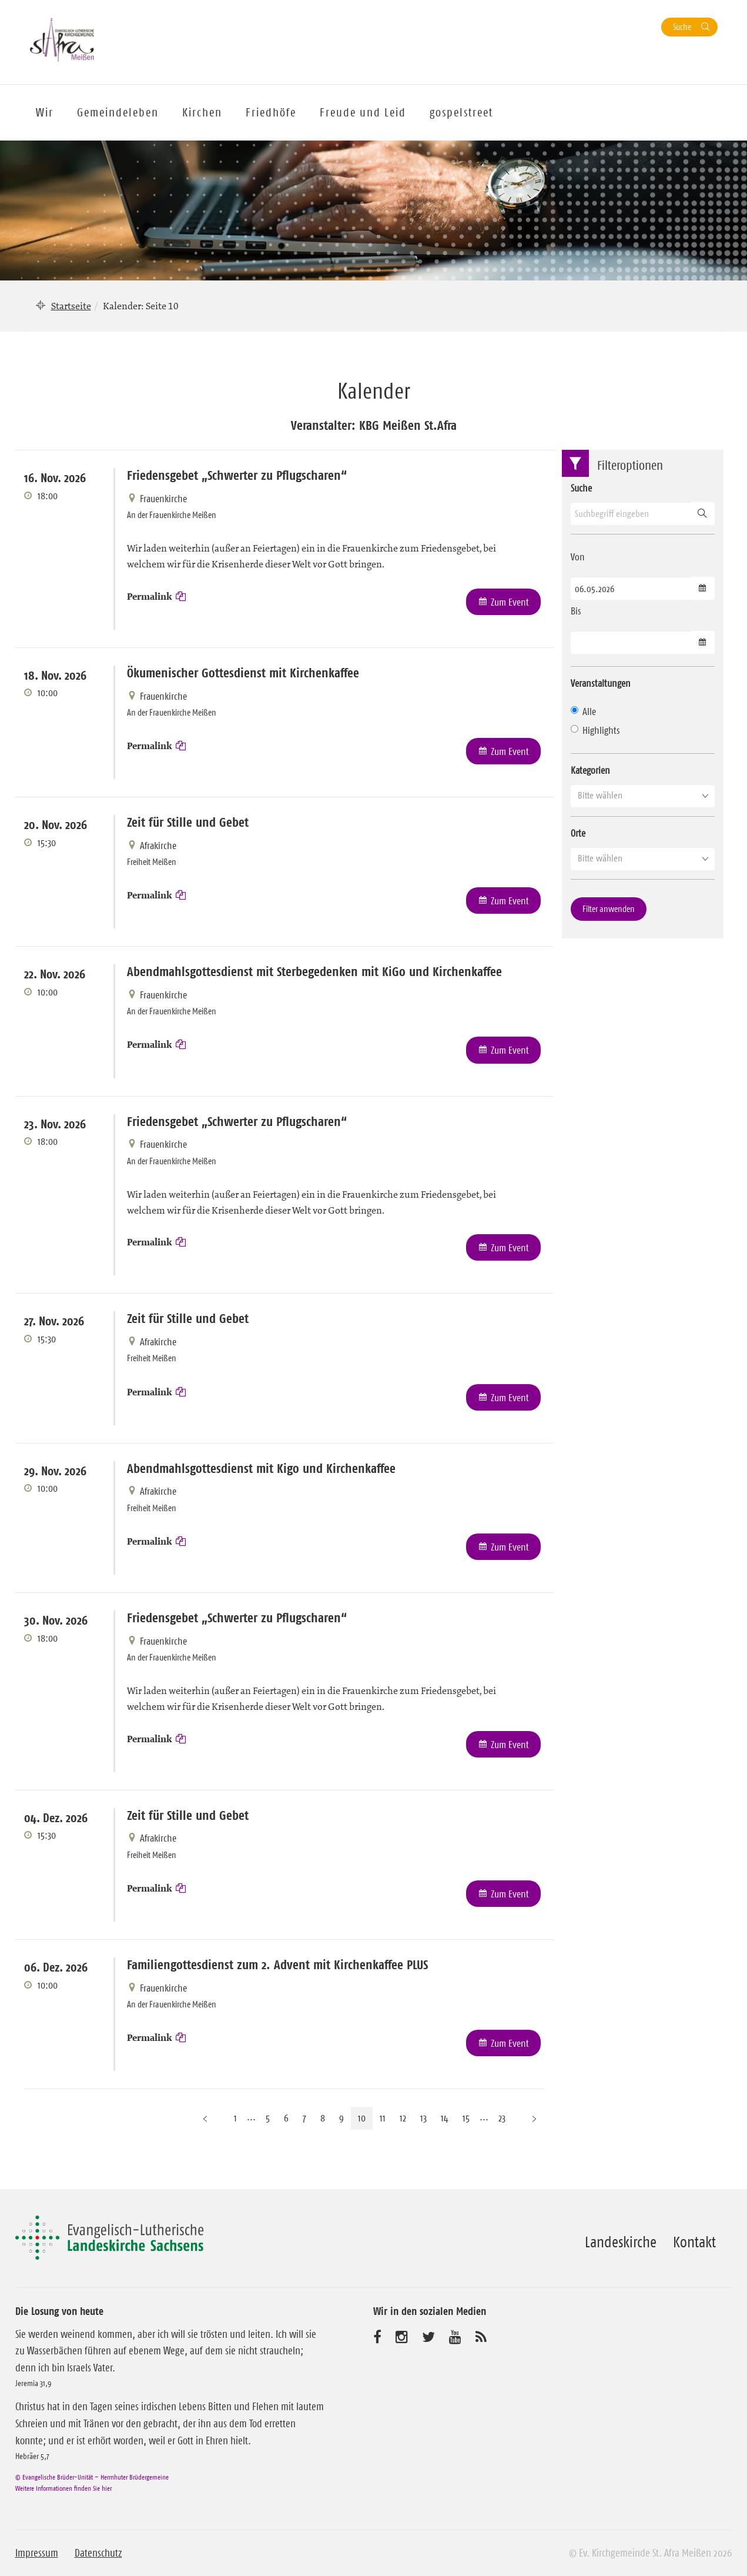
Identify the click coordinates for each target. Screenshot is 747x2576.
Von (578, 556)
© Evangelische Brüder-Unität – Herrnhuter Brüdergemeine (92, 2477)
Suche (682, 26)
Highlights (595, 730)
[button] (643, 795)
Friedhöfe (271, 112)
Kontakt (694, 2242)
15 (466, 2117)
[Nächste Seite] (534, 2118)
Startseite (71, 305)
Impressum (36, 2553)
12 (403, 2117)
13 (423, 2117)
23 (501, 2117)
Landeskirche (620, 2242)
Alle (583, 711)
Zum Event (510, 602)
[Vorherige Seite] (205, 2118)
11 (383, 2117)
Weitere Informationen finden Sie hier (63, 2488)
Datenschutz (98, 2553)
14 (444, 2117)
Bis (576, 610)
